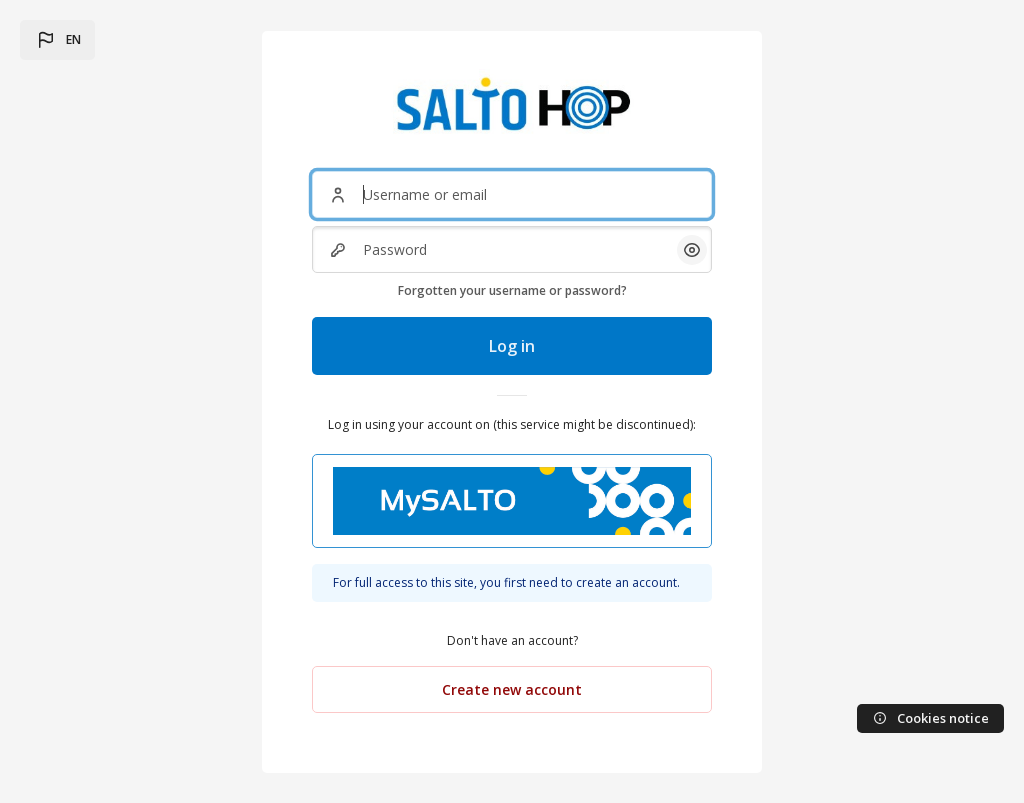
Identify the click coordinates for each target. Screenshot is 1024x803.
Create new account (512, 689)
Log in (512, 346)
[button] (57, 40)
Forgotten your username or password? (512, 290)
